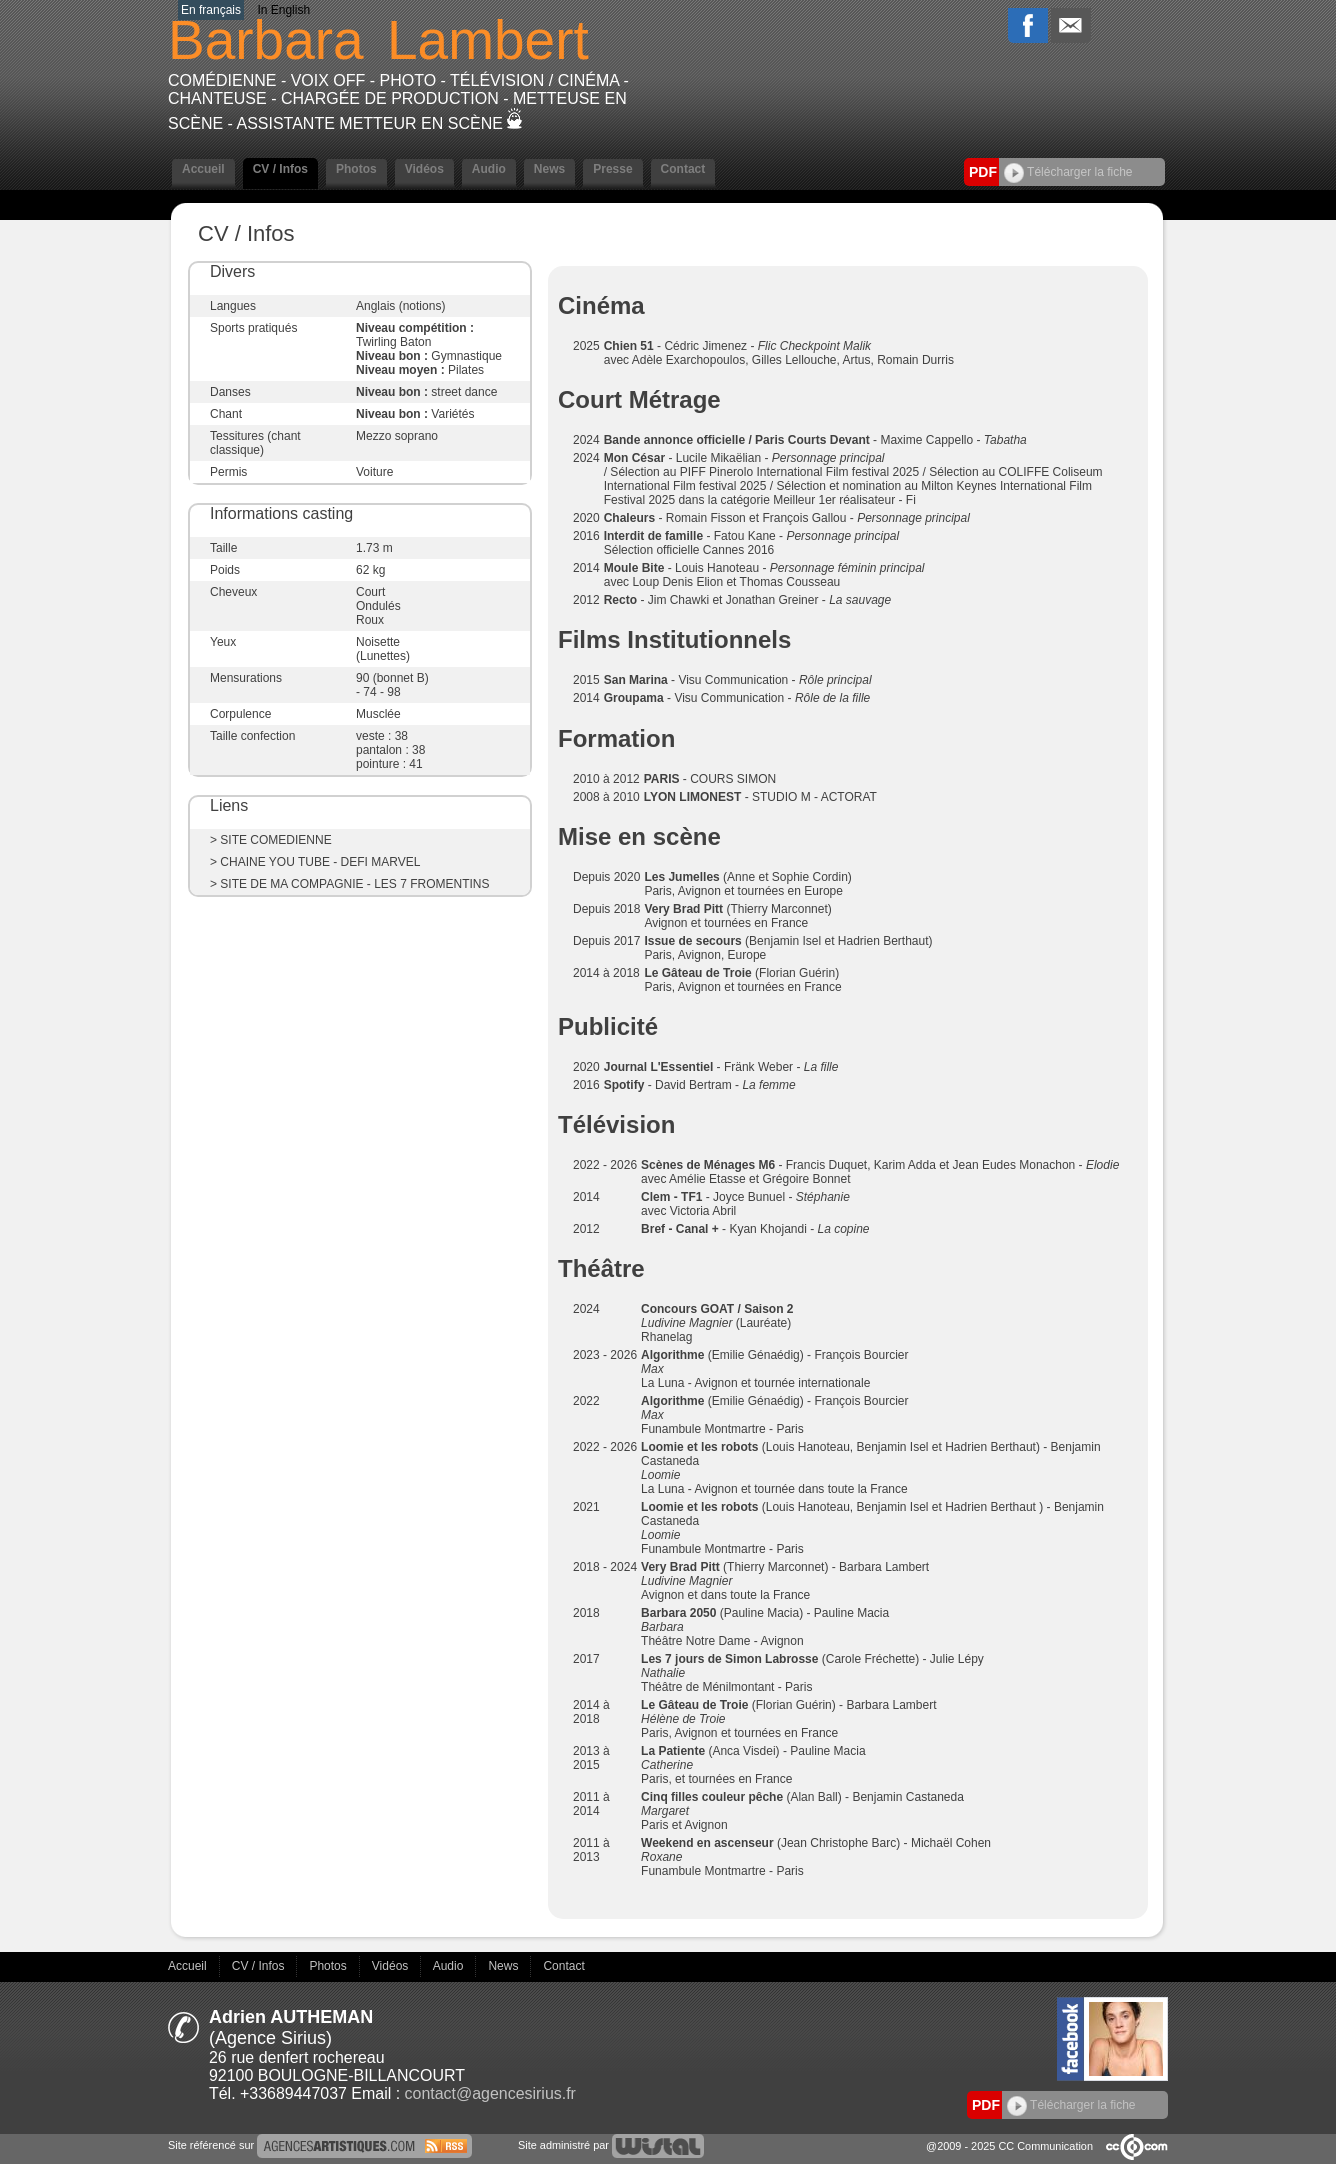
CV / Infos (280, 169)
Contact (683, 169)
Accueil (203, 169)
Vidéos (424, 169)
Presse (612, 169)
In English (283, 10)
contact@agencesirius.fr (490, 2093)
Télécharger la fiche (1068, 172)
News (549, 169)
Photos (356, 169)
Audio (489, 169)
